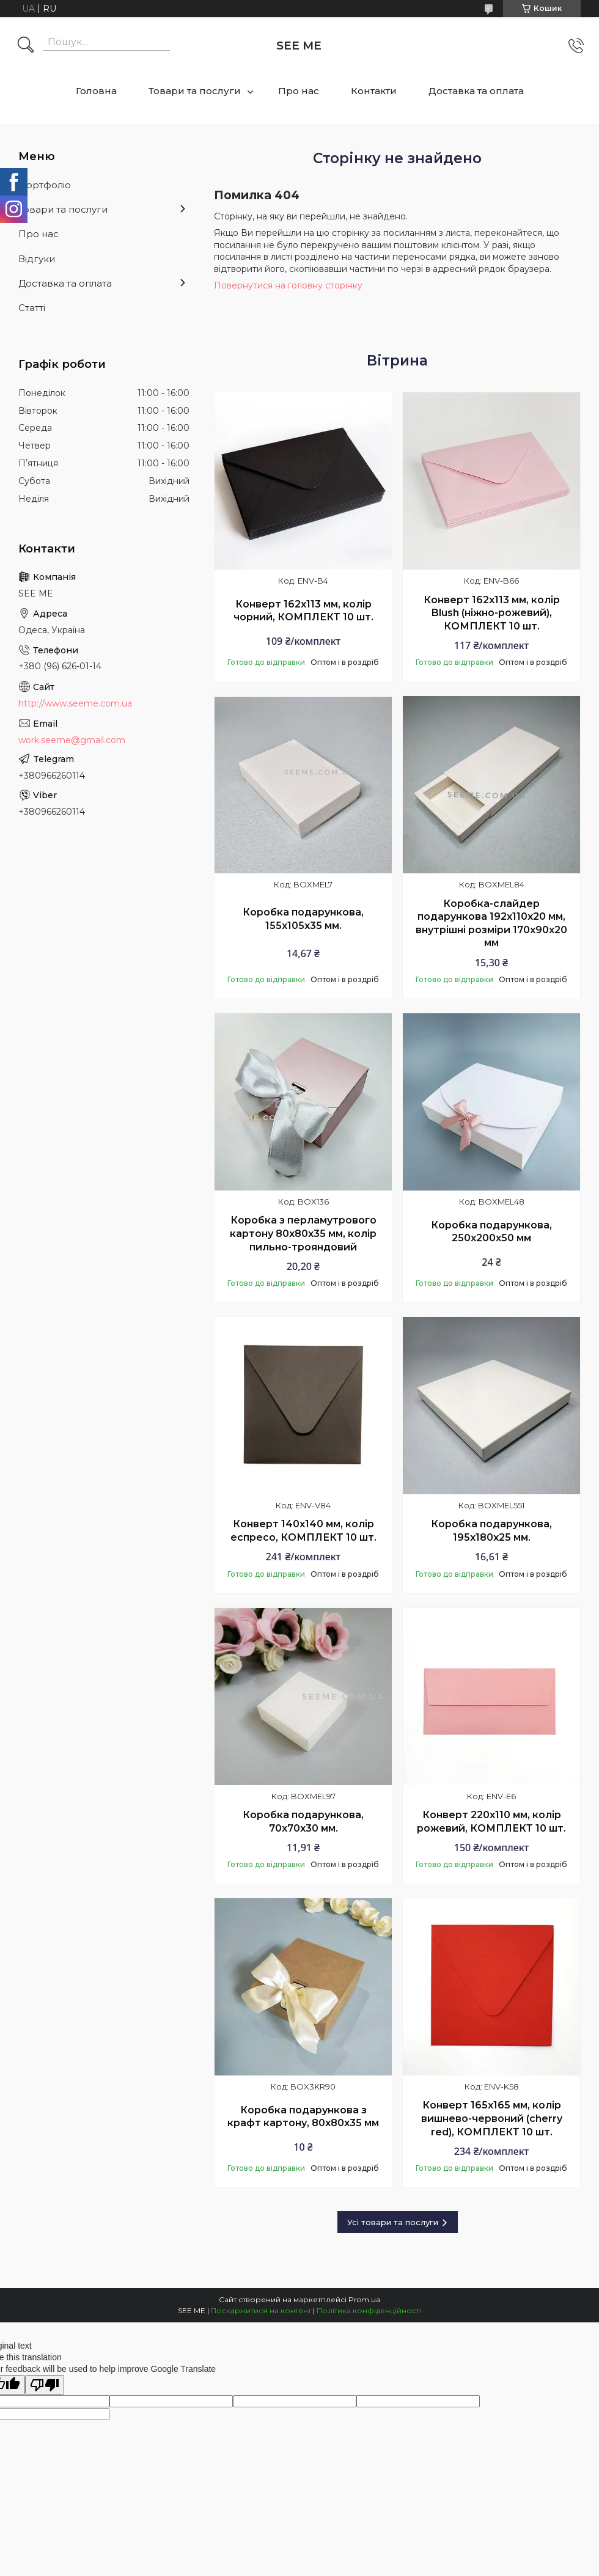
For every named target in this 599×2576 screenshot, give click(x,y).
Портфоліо (44, 185)
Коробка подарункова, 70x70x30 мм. (303, 1821)
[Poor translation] (44, 2385)
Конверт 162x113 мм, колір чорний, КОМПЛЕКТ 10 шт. (303, 610)
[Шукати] (25, 45)
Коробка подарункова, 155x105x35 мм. (303, 918)
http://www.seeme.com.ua (75, 703)
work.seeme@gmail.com (71, 740)
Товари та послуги (195, 91)
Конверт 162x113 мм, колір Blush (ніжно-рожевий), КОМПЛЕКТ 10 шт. (492, 613)
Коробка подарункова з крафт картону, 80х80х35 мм (303, 2116)
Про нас (298, 91)
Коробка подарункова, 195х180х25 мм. (491, 1530)
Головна (96, 91)
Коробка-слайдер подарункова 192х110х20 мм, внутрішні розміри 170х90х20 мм (491, 923)
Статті (31, 308)
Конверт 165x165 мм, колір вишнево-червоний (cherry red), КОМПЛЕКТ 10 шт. (491, 2118)
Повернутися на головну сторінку (288, 285)
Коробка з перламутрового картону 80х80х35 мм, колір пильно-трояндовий (303, 1233)
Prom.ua (364, 2299)
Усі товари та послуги (392, 2222)
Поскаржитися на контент (261, 2310)
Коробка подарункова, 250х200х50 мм (491, 1231)
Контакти (374, 91)
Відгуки (36, 259)
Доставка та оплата (476, 91)
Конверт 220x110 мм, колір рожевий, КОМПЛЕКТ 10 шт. (491, 1821)
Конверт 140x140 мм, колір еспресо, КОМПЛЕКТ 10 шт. (303, 1530)
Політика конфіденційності (369, 2310)
